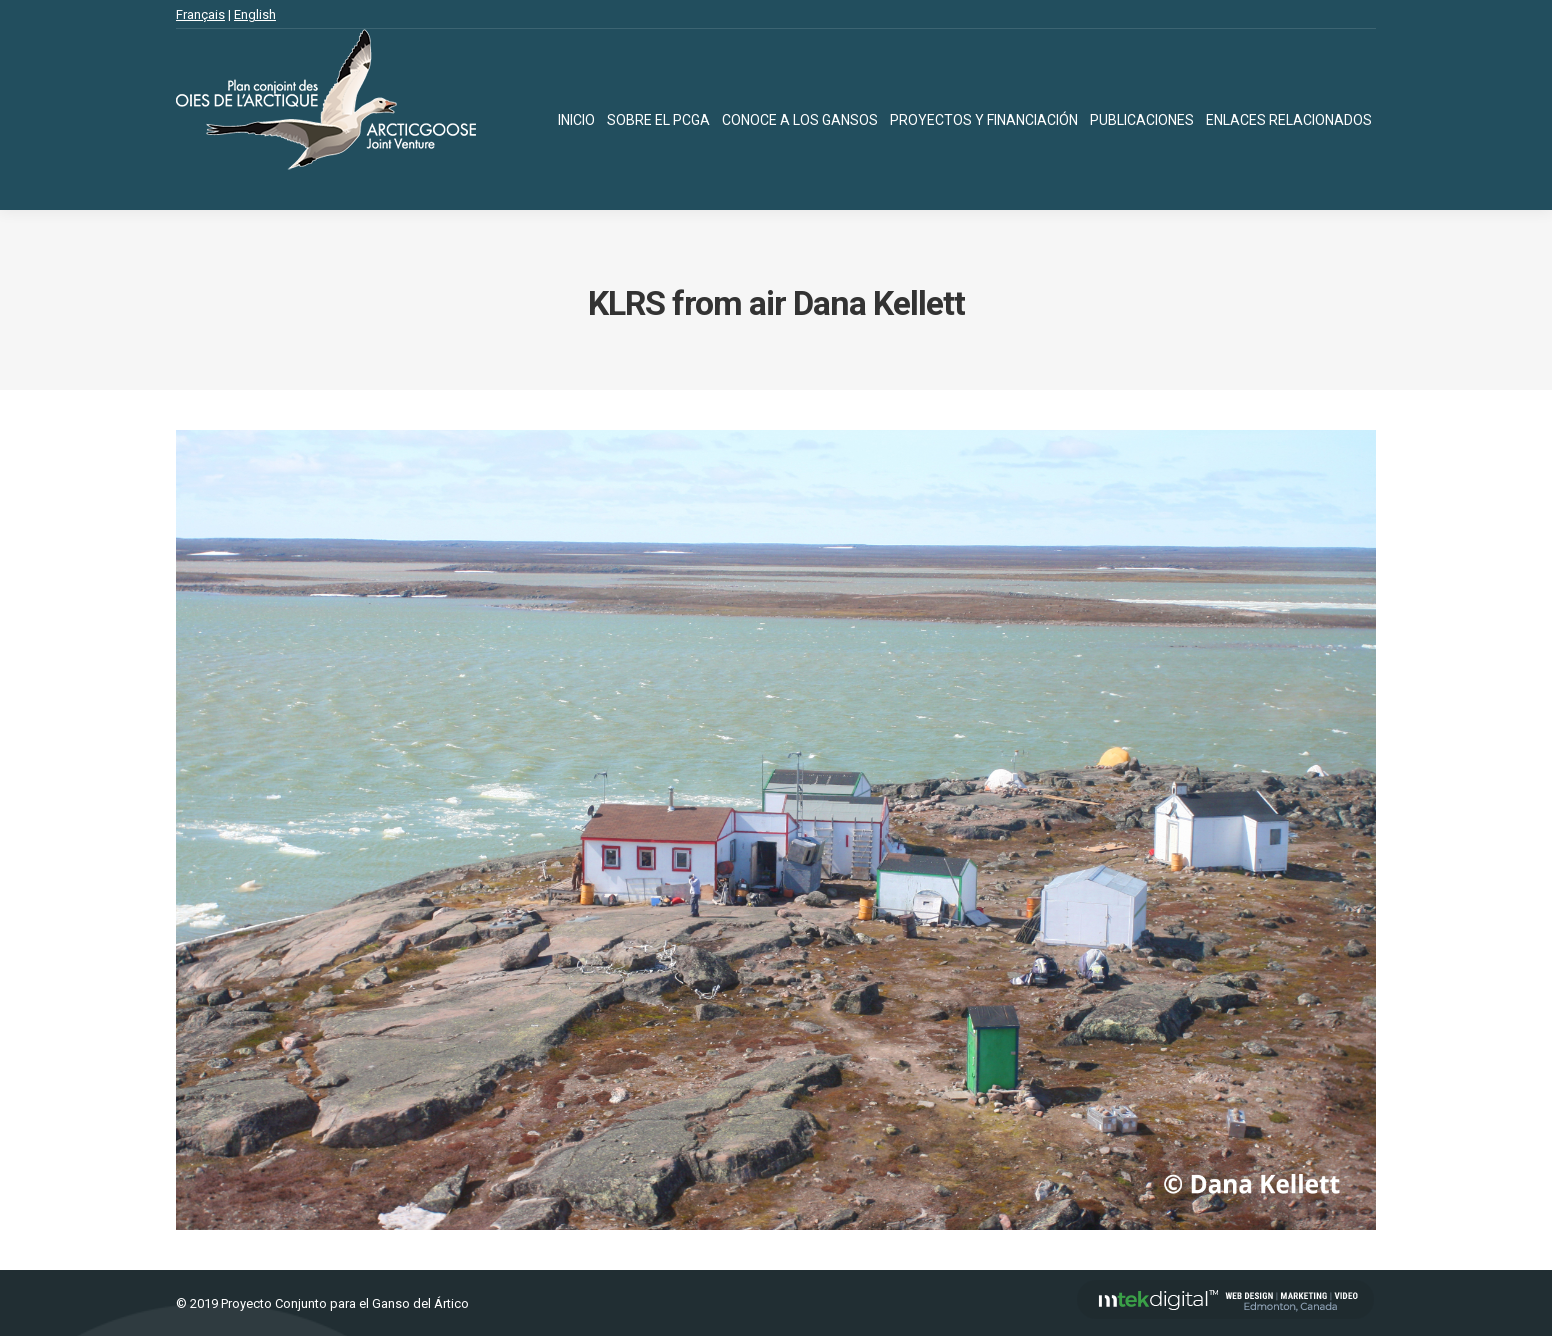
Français (200, 14)
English (255, 14)
